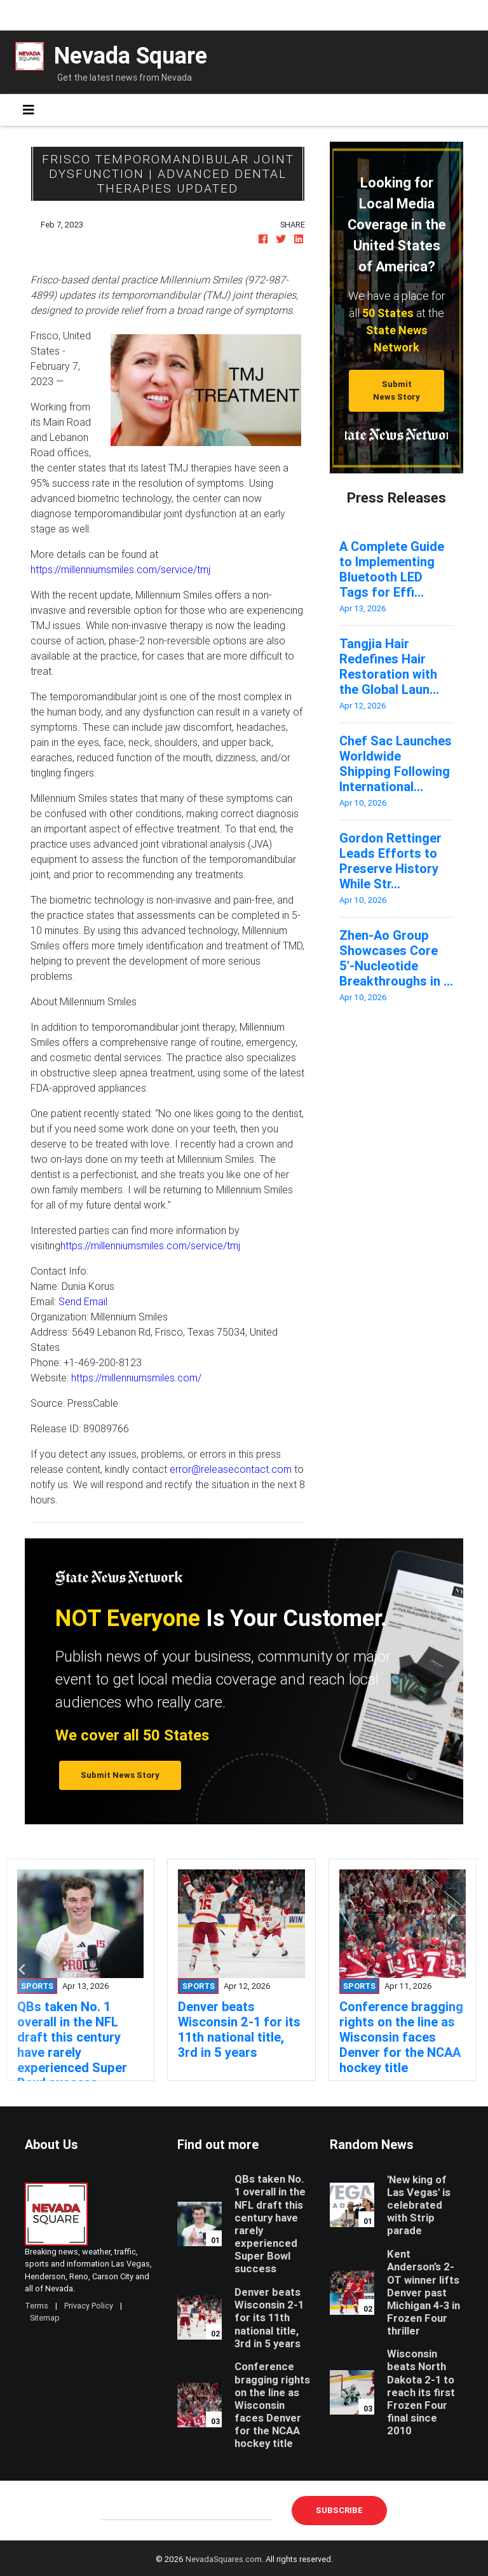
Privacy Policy (88, 2305)
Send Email (82, 1301)
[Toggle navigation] (28, 110)
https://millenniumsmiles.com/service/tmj (120, 569)
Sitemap (45, 2317)
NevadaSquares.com (224, 2559)
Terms (36, 2305)
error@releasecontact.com (231, 1469)
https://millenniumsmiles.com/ (136, 1377)
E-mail (114, 2510)
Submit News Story (396, 390)
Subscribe (339, 2510)
